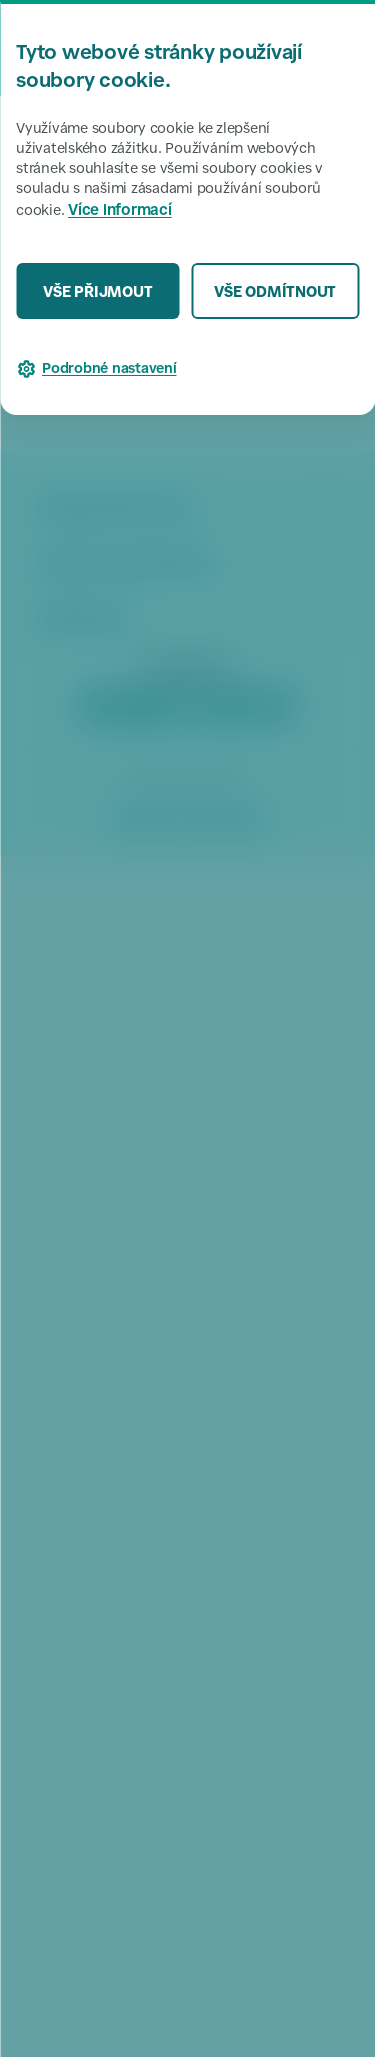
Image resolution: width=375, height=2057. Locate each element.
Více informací (120, 211)
